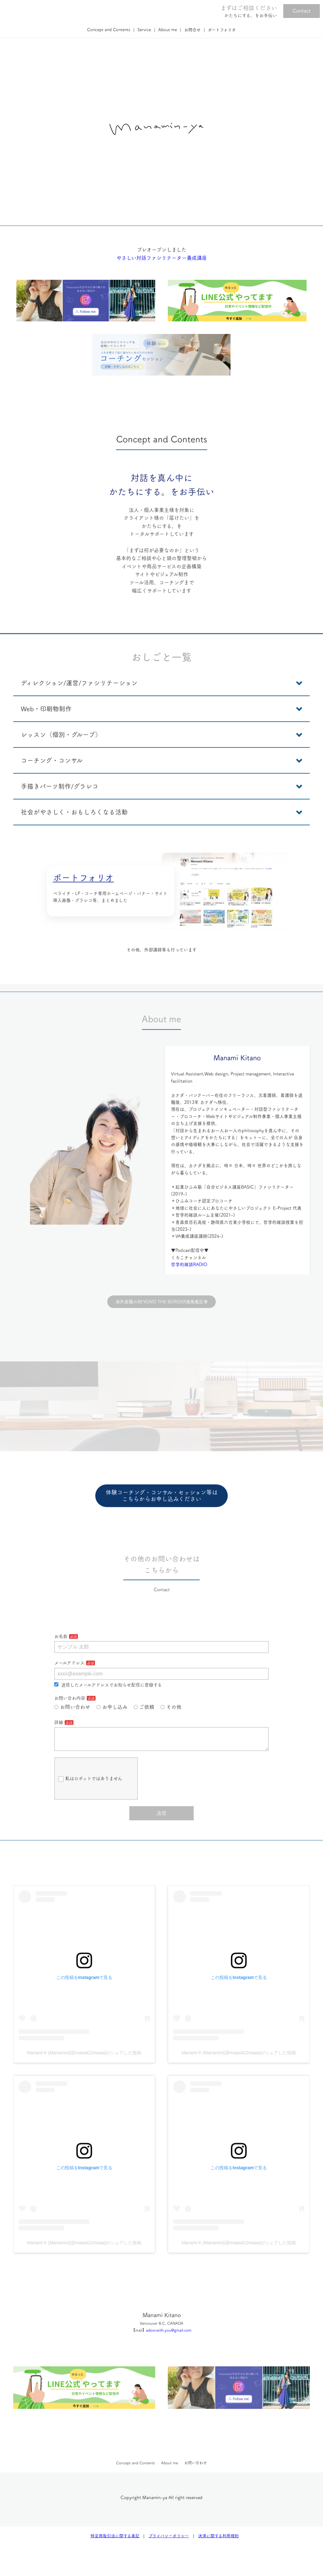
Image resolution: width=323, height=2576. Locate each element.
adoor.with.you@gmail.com (168, 2364)
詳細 (58, 1749)
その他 (171, 1734)
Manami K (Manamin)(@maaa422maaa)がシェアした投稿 (84, 2087)
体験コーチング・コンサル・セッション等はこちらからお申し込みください (162, 1525)
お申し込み (112, 1734)
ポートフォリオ (222, 30)
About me (167, 30)
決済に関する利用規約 (218, 2541)
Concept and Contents (108, 30)
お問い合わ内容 (69, 1725)
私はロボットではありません (90, 1811)
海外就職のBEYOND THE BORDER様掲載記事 (161, 1328)
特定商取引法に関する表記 (115, 2541)
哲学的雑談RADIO (189, 1293)
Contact (301, 10)
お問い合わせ (72, 1734)
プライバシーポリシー (169, 2541)
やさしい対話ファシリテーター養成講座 (161, 287)
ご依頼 (144, 1734)
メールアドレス (69, 1690)
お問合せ (192, 30)
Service (144, 30)
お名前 (61, 1663)
